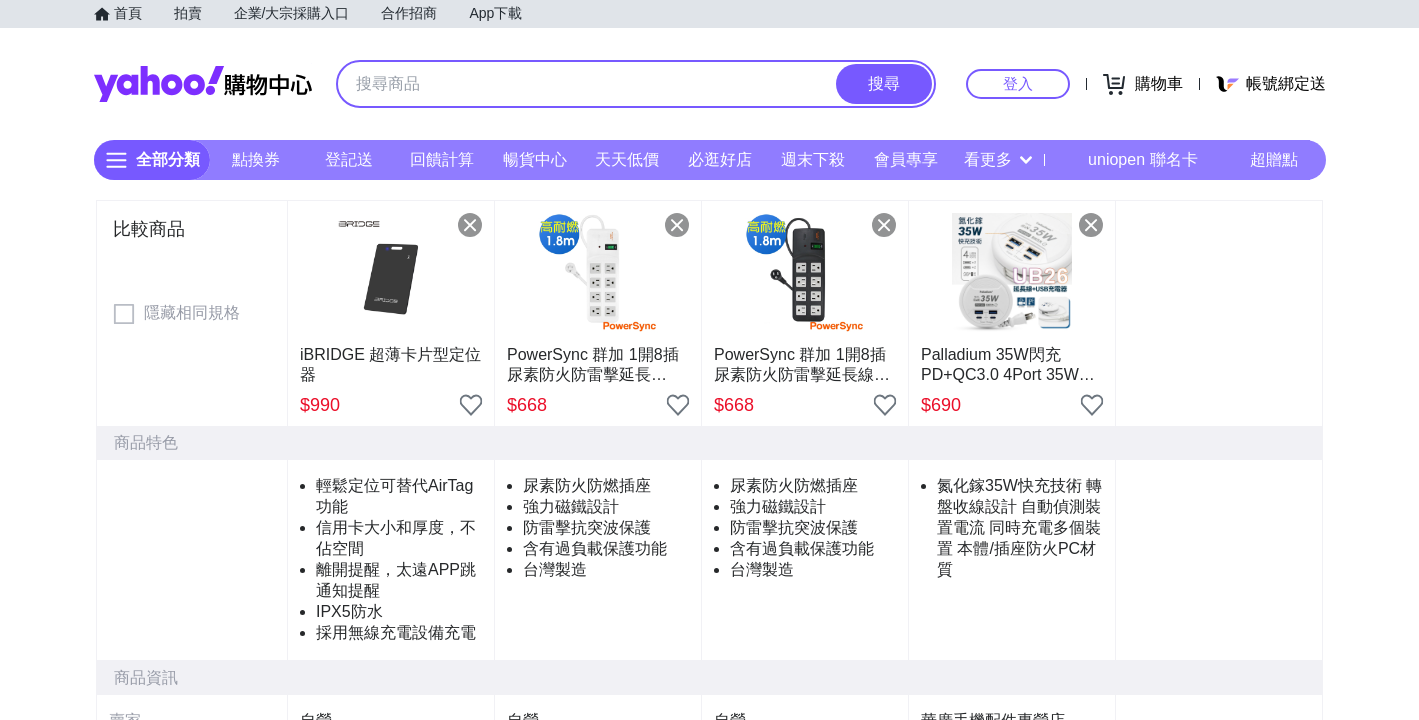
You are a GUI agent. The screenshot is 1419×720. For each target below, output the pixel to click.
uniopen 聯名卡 (1128, 160)
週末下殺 (812, 159)
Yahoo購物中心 (203, 84)
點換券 (256, 159)
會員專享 (905, 159)
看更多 (998, 159)
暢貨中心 (534, 159)
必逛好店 (720, 159)
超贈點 (1260, 160)
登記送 (349, 159)
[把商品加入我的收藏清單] (471, 405)
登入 (1018, 83)
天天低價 (627, 159)
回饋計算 (441, 159)
